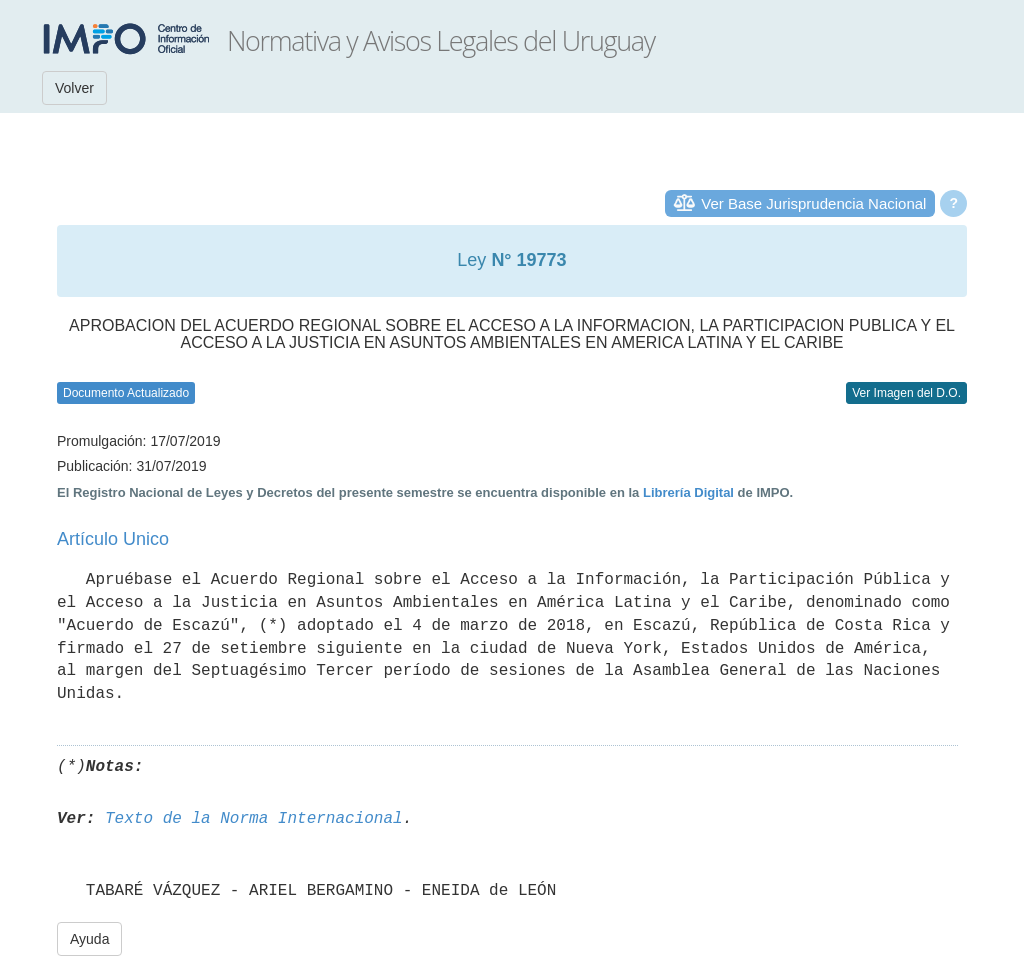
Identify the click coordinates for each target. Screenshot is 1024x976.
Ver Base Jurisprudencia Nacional (813, 203)
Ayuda (89, 939)
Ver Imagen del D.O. (906, 393)
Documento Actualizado (126, 393)
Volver (74, 88)
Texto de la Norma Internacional (254, 819)
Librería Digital (688, 492)
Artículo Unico (113, 539)
